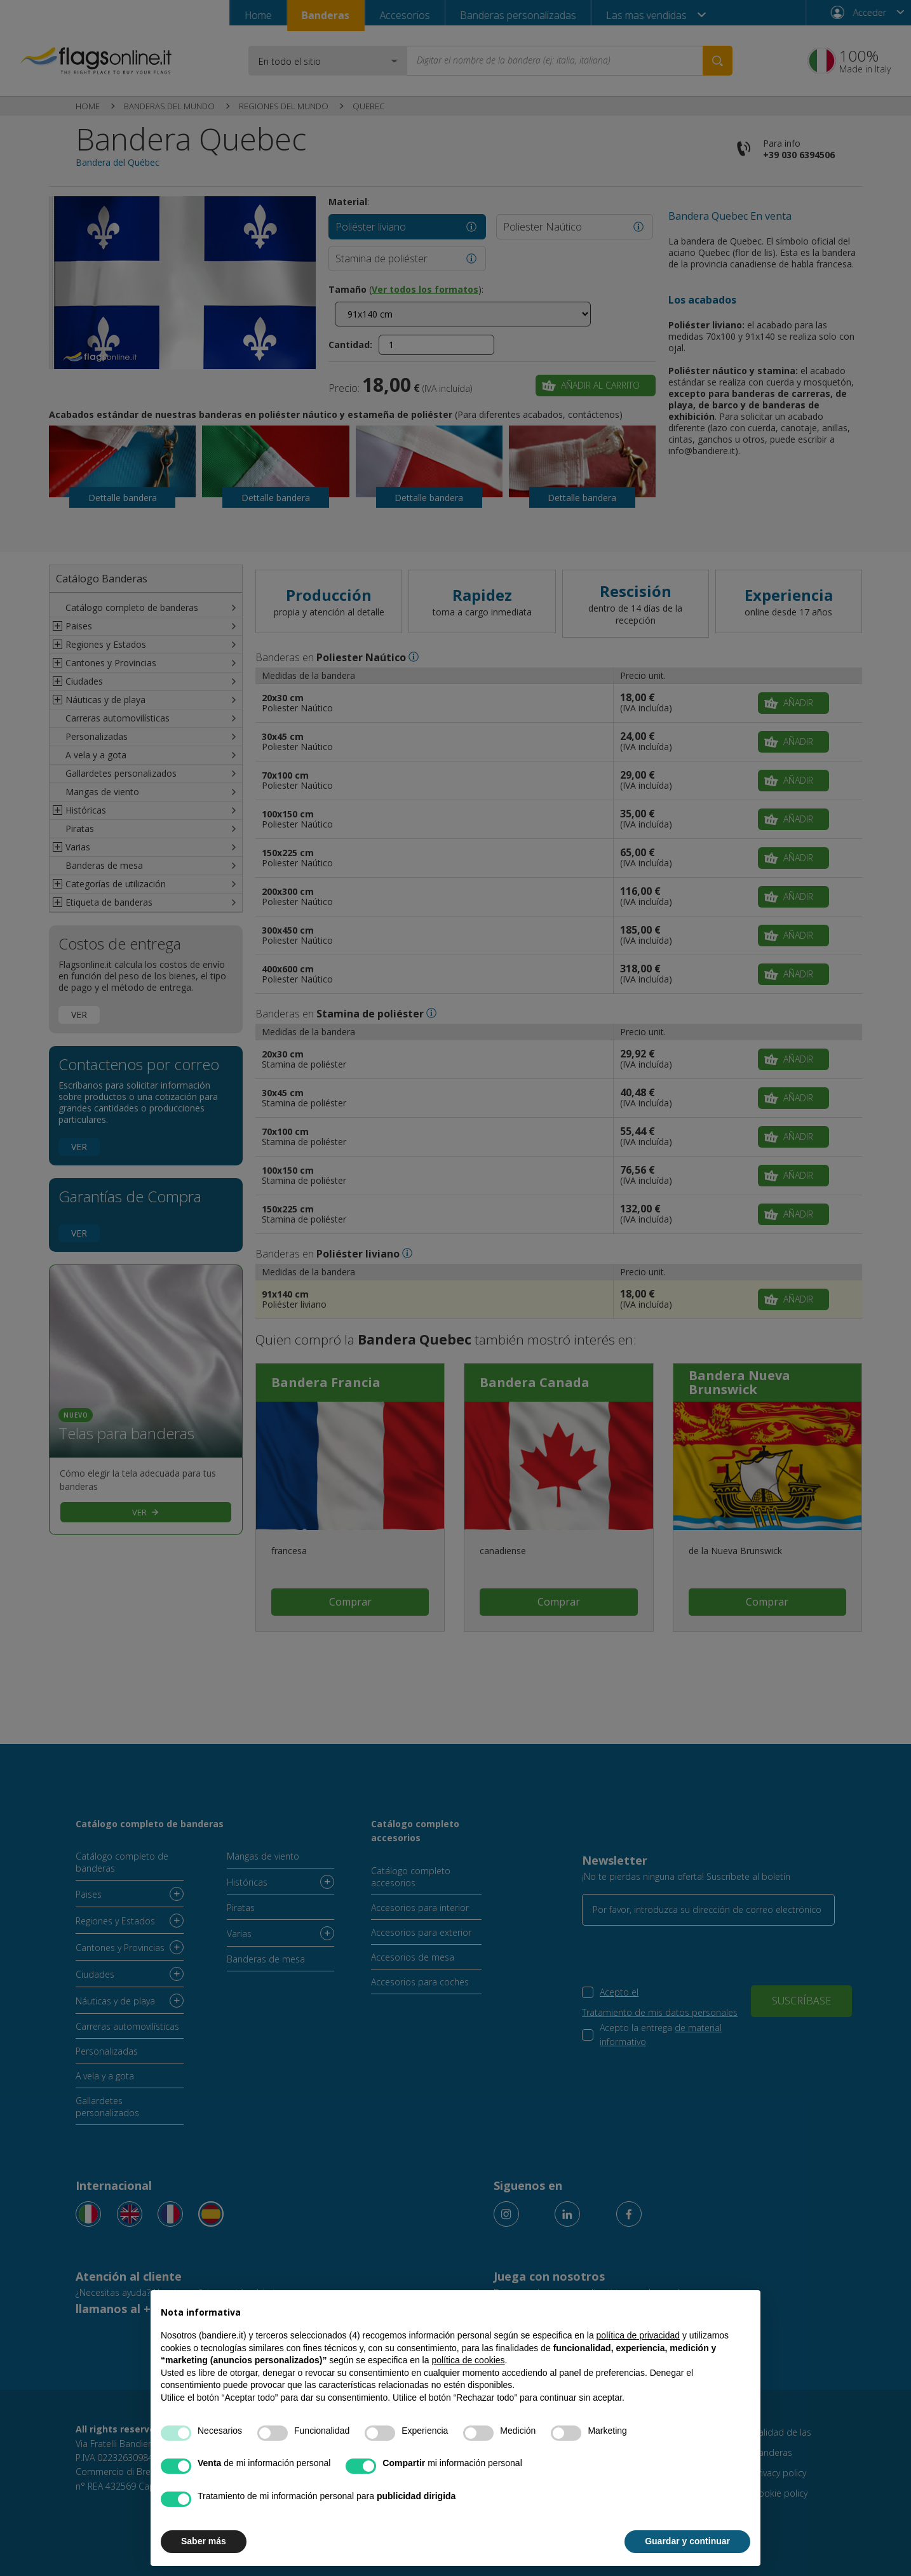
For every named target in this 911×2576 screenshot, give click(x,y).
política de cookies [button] (467, 2360)
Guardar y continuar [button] (687, 2541)
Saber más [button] (203, 2541)
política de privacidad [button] (638, 2335)
